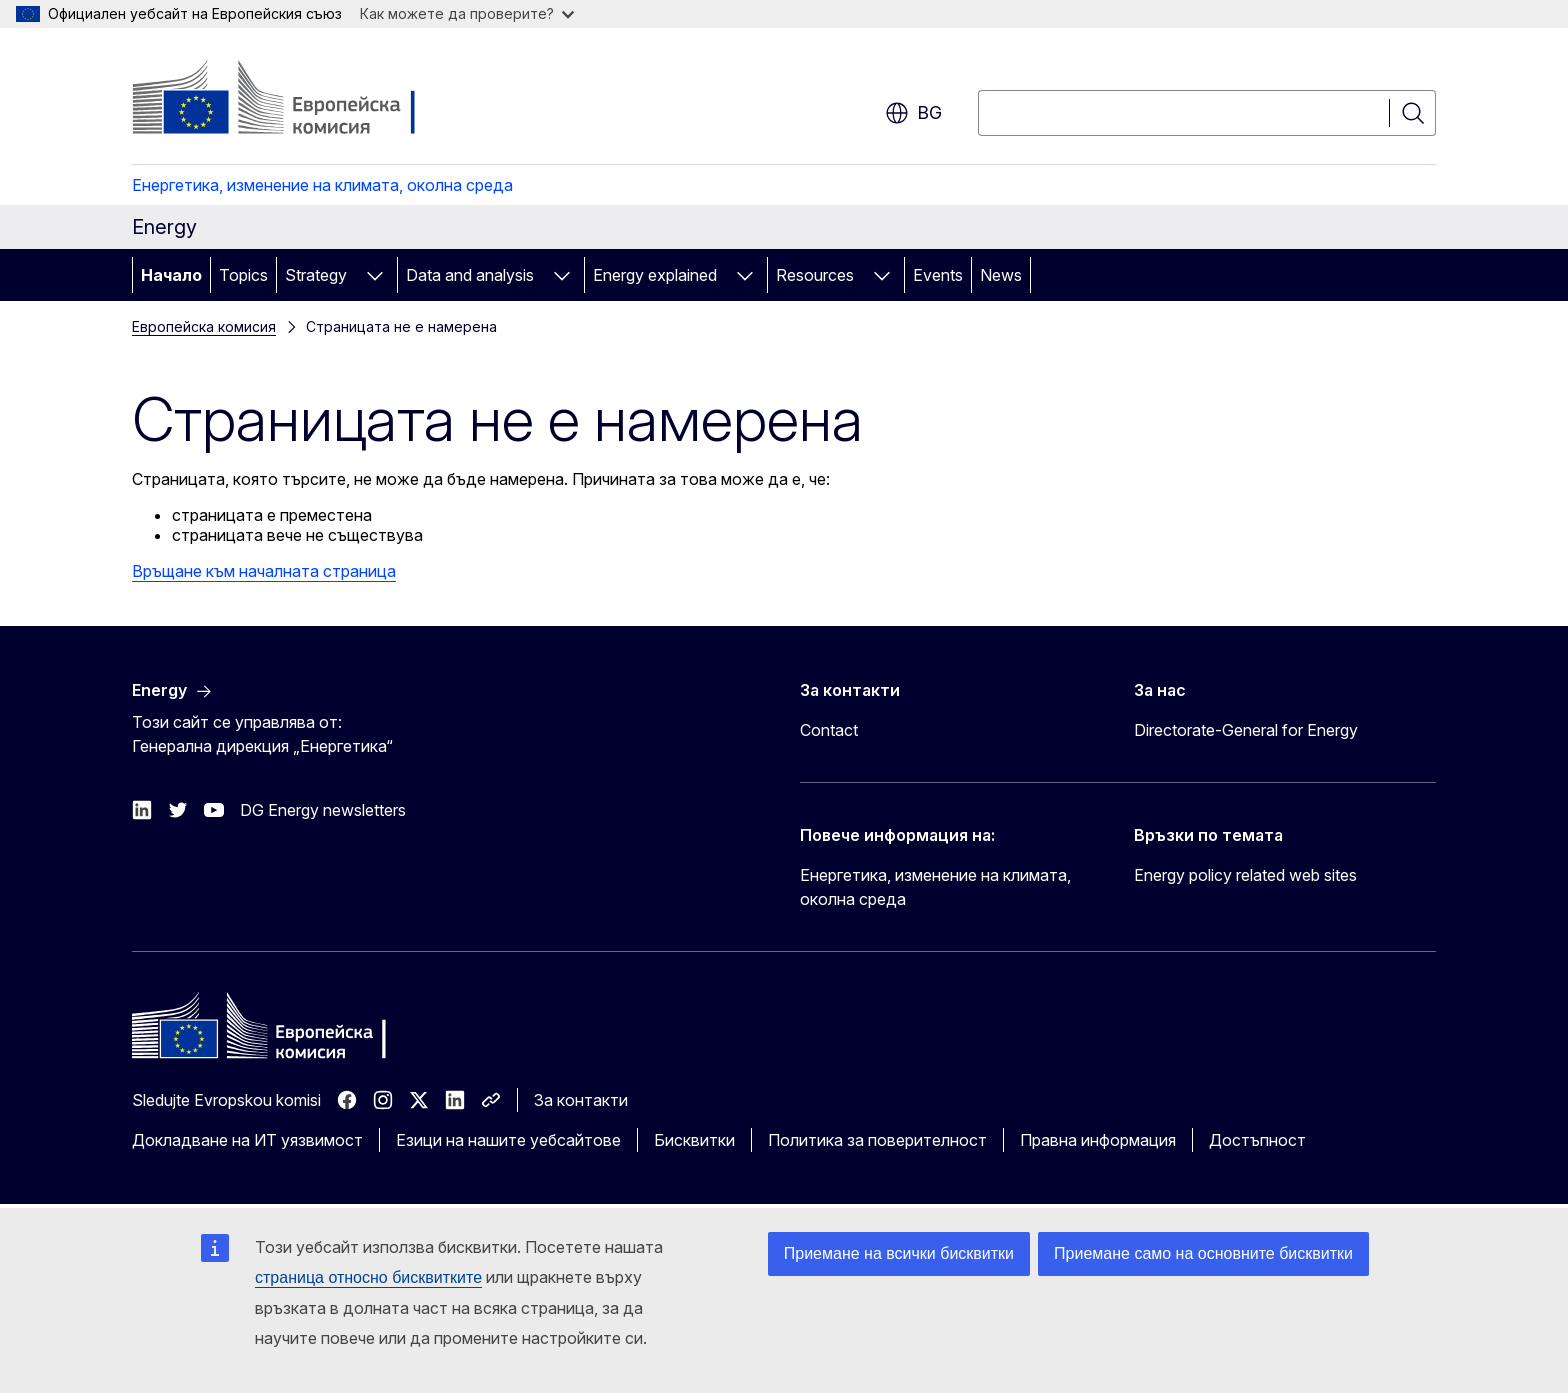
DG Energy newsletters (323, 810)
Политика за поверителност (877, 1140)
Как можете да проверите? (467, 13)
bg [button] (913, 113)
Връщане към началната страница (264, 571)
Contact (829, 730)
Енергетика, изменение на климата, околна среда (322, 185)
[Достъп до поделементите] (375, 275)
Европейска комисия (204, 326)
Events (938, 275)
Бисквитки (694, 1140)
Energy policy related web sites (1245, 875)
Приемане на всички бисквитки (899, 1253)
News (1001, 275)
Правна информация (1098, 1140)
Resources (815, 275)
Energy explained (655, 275)
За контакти (581, 1100)
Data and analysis (470, 275)
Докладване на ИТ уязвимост (247, 1140)
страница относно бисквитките (368, 1277)
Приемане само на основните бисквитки (1203, 1253)
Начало (171, 275)
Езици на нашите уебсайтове (508, 1140)
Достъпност (1257, 1140)
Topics (243, 275)
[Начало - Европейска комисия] (293, 100)
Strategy (316, 275)
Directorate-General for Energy (1246, 730)
